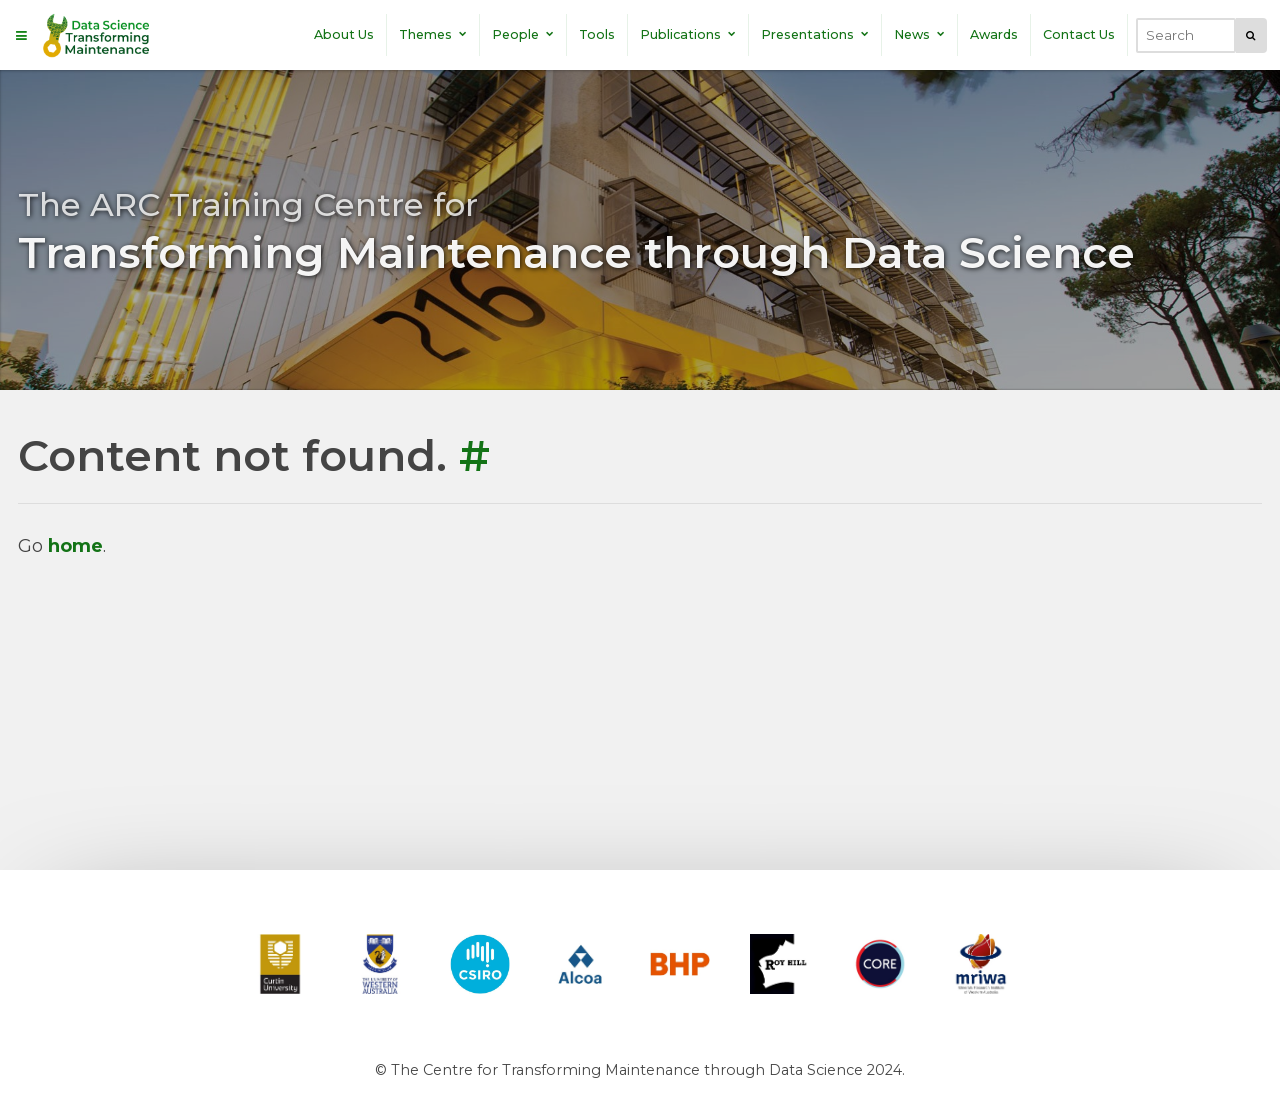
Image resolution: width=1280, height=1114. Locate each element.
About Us (344, 34)
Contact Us (1079, 34)
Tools (597, 34)
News (919, 34)
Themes (433, 34)
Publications (688, 34)
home (75, 546)
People (523, 34)
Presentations (815, 34)
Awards (994, 34)
